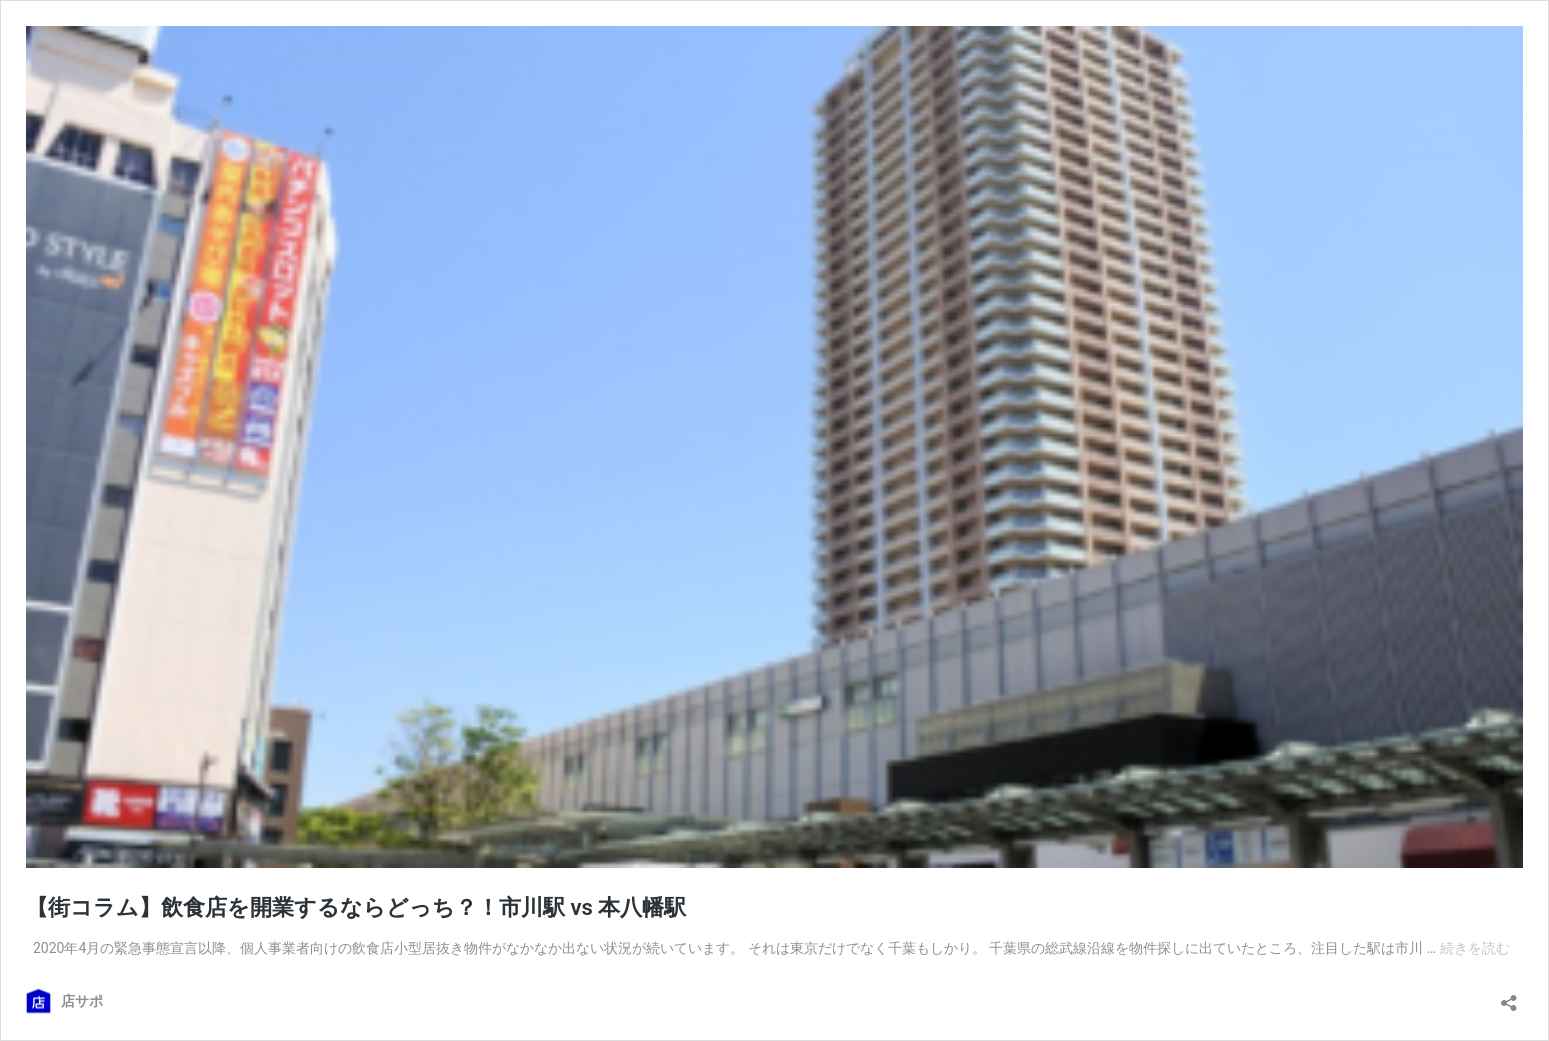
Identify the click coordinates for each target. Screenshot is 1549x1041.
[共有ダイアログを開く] (1509, 996)
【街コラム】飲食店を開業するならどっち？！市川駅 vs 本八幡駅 (356, 907)
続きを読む (1475, 948)
